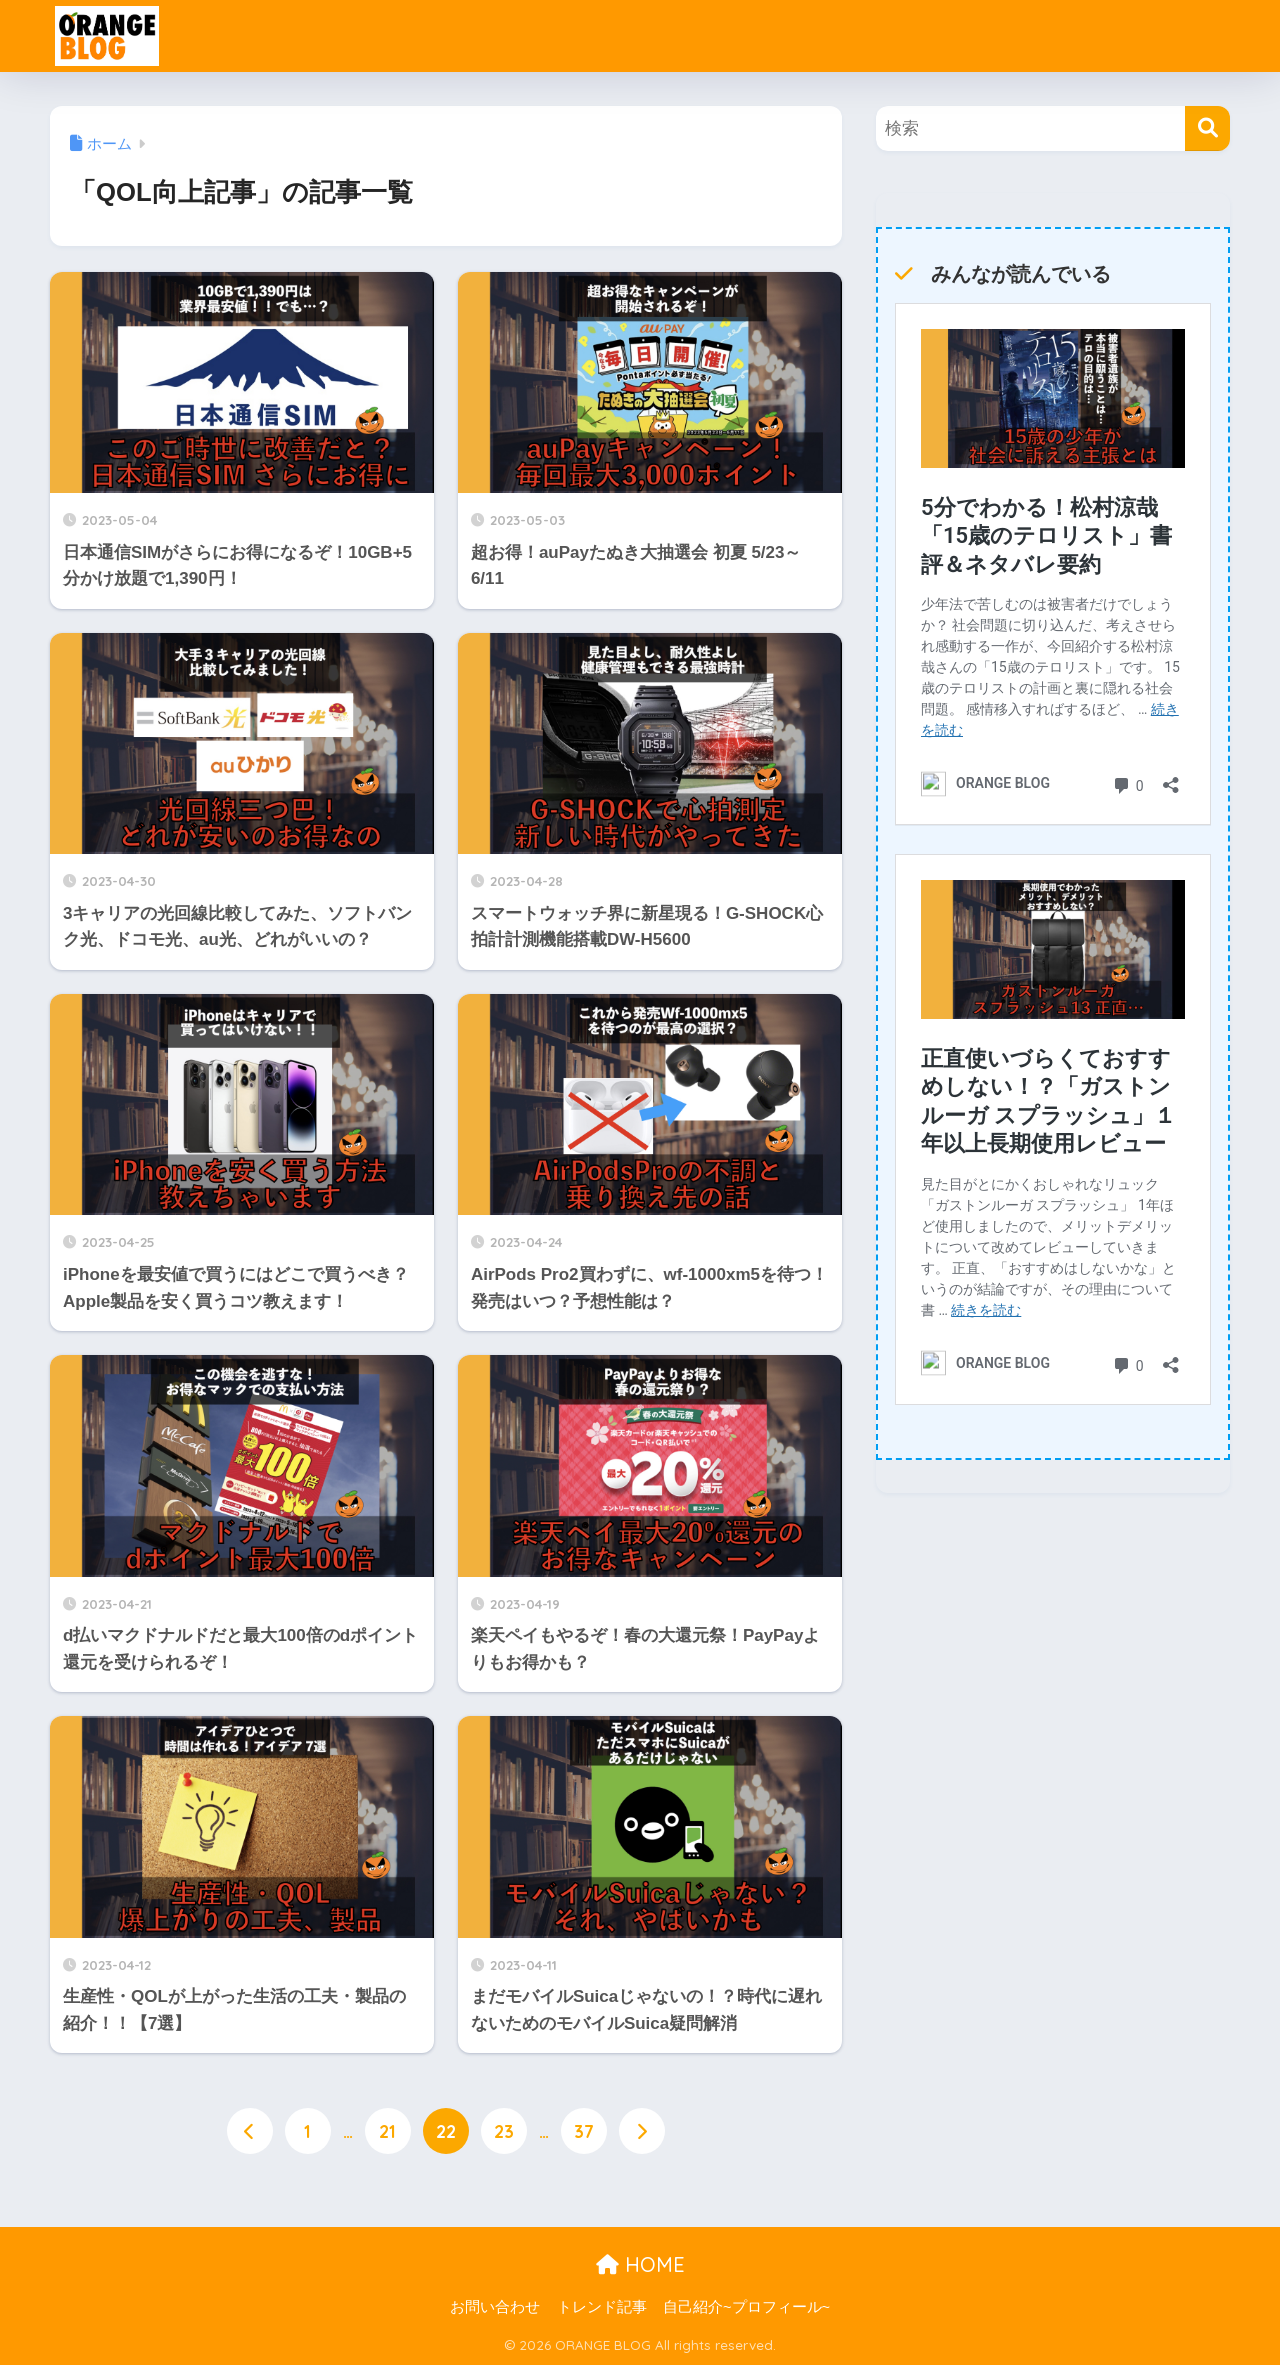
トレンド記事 (602, 2307)
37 (584, 2131)
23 (504, 2131)
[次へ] (642, 2131)
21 (387, 2131)
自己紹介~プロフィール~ (746, 2307)
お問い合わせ (495, 2307)
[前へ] (250, 2131)
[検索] (1207, 128)
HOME (640, 2264)
